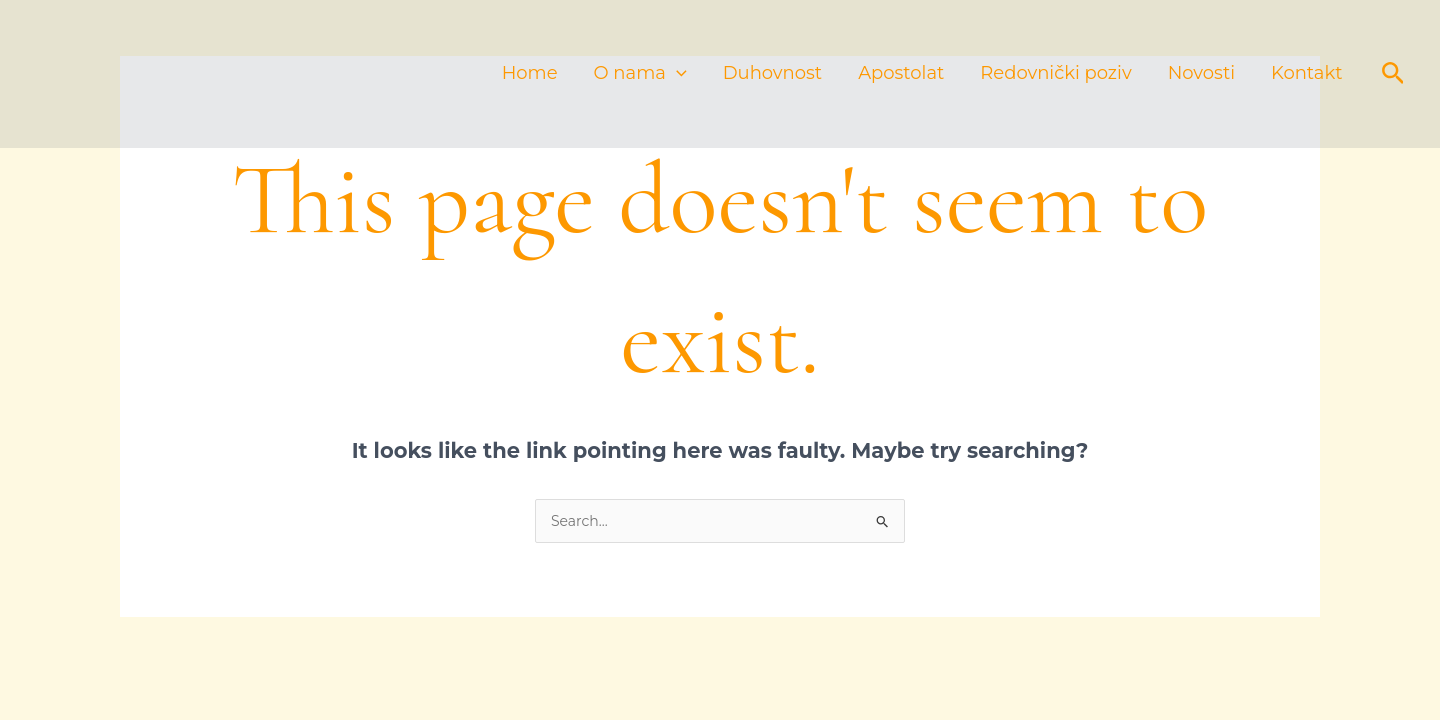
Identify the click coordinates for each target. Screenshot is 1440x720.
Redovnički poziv (1055, 73)
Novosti (1201, 73)
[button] (1393, 74)
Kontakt (1306, 73)
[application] (676, 73)
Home (530, 73)
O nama (640, 73)
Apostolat (901, 73)
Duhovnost (772, 73)
